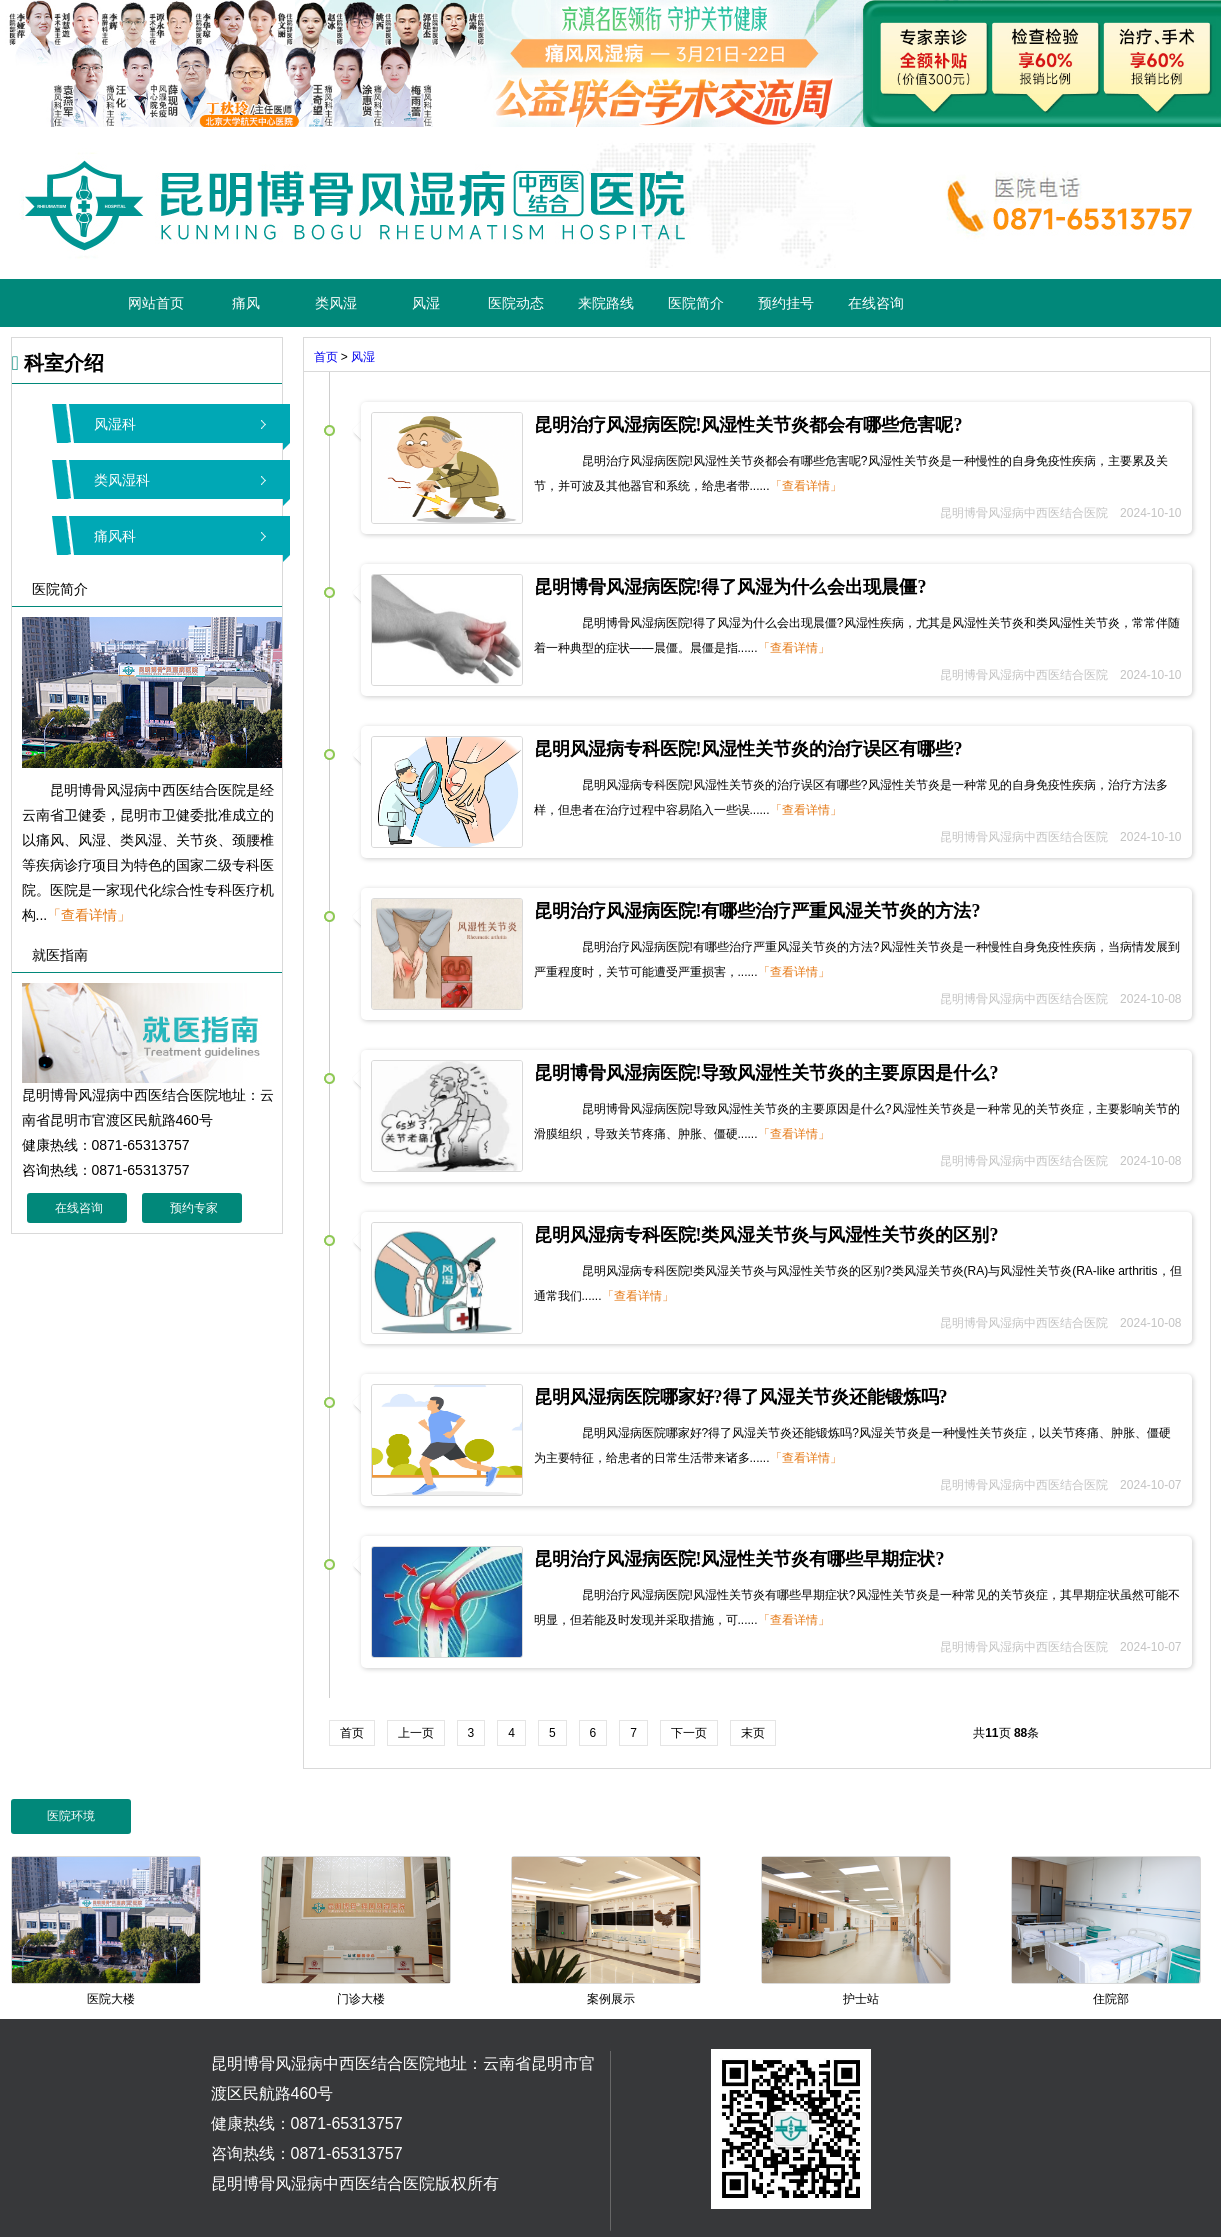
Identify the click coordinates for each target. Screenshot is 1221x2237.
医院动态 (516, 303)
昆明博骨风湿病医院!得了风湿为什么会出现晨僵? (730, 587)
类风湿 (336, 303)
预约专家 (194, 1208)
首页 (326, 357)
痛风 (246, 303)
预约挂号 (786, 303)
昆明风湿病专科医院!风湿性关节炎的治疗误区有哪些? (748, 749)
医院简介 (696, 303)
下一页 (689, 1733)
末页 (753, 1733)
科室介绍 (58, 363)
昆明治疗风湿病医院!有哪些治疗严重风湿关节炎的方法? (757, 911)
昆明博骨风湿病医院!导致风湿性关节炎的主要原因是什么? (766, 1073)
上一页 (416, 1733)
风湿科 (115, 424)
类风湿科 (122, 480)
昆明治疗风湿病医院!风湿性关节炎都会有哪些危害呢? (748, 425)
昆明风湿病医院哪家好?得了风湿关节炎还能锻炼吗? (741, 1397)
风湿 (426, 303)
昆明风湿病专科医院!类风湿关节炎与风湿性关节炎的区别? (766, 1235)
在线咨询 (876, 303)
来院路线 (606, 303)
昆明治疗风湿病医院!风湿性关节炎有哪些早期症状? (739, 1559)
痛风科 (115, 536)
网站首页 (156, 303)
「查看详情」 (89, 915)
